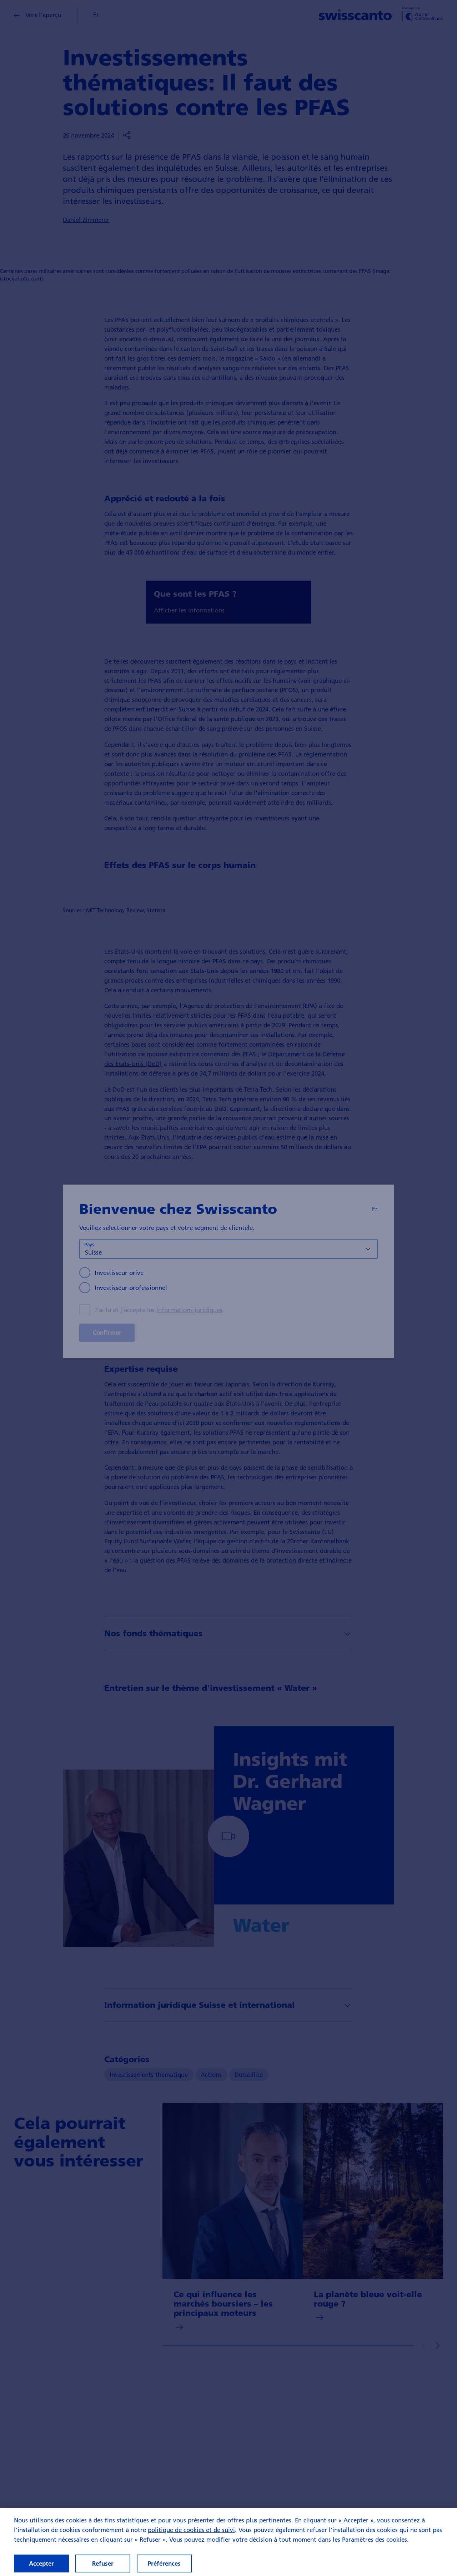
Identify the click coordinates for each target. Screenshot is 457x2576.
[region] (228, 2542)
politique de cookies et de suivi (191, 2529)
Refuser (103, 2563)
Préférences (164, 2563)
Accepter (41, 2563)
